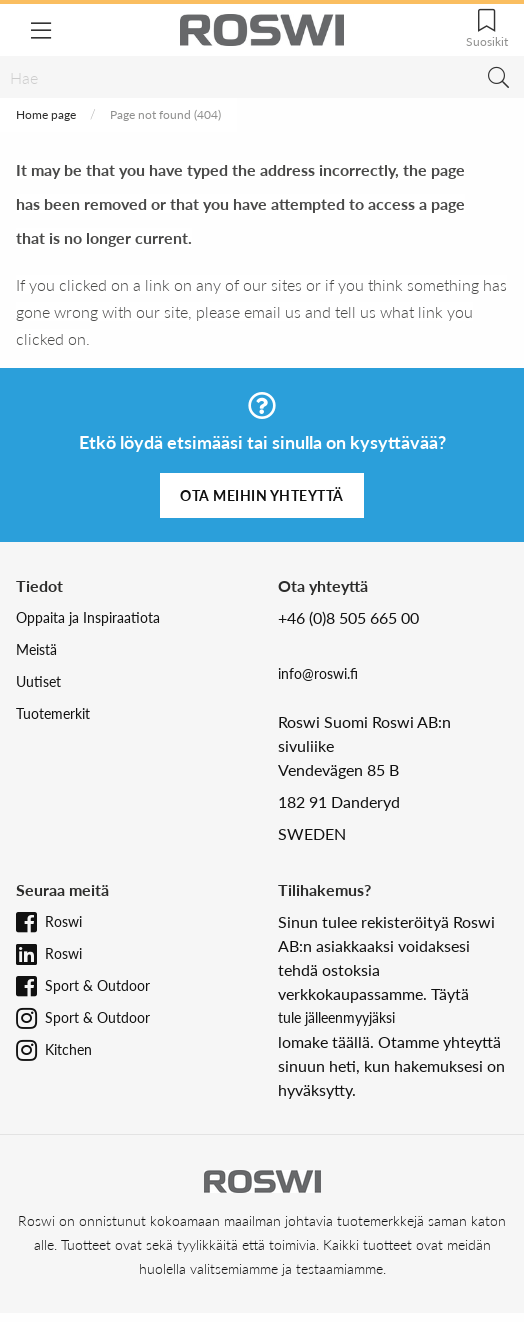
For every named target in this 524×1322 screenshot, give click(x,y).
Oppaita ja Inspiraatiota (88, 617)
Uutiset (38, 681)
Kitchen (68, 1049)
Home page (46, 114)
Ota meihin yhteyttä (262, 495)
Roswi (63, 921)
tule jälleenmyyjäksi (336, 1017)
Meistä (36, 649)
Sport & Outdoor (97, 985)
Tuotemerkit (53, 713)
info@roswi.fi (318, 673)
